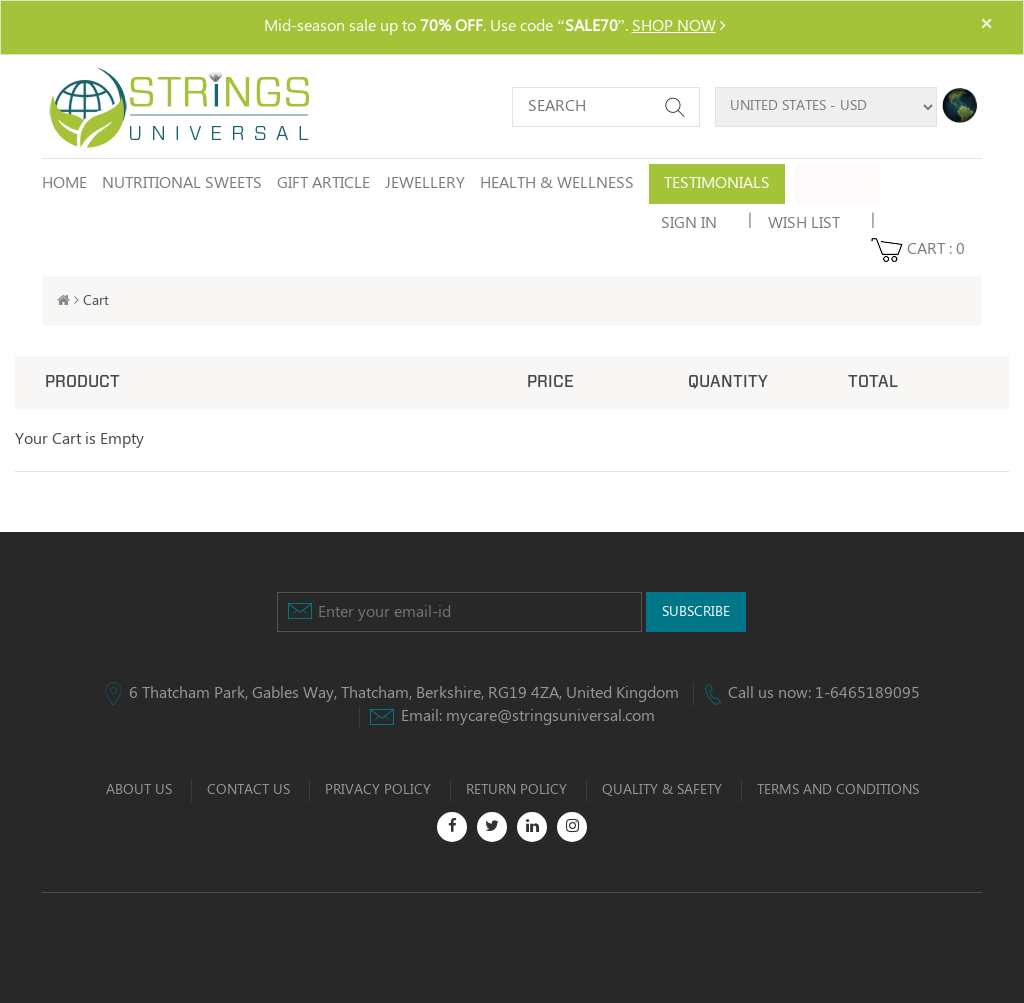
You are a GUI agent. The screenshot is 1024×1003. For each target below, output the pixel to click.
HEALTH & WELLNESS (557, 183)
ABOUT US (139, 790)
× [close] (986, 24)
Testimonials (717, 183)
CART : (918, 250)
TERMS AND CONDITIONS (838, 790)
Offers (837, 183)
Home (64, 183)
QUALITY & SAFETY (662, 790)
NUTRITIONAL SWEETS (182, 183)
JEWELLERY (425, 183)
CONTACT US (248, 790)
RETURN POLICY (516, 790)
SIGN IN (689, 223)
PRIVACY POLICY (378, 790)
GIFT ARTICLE (323, 183)
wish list (804, 223)
